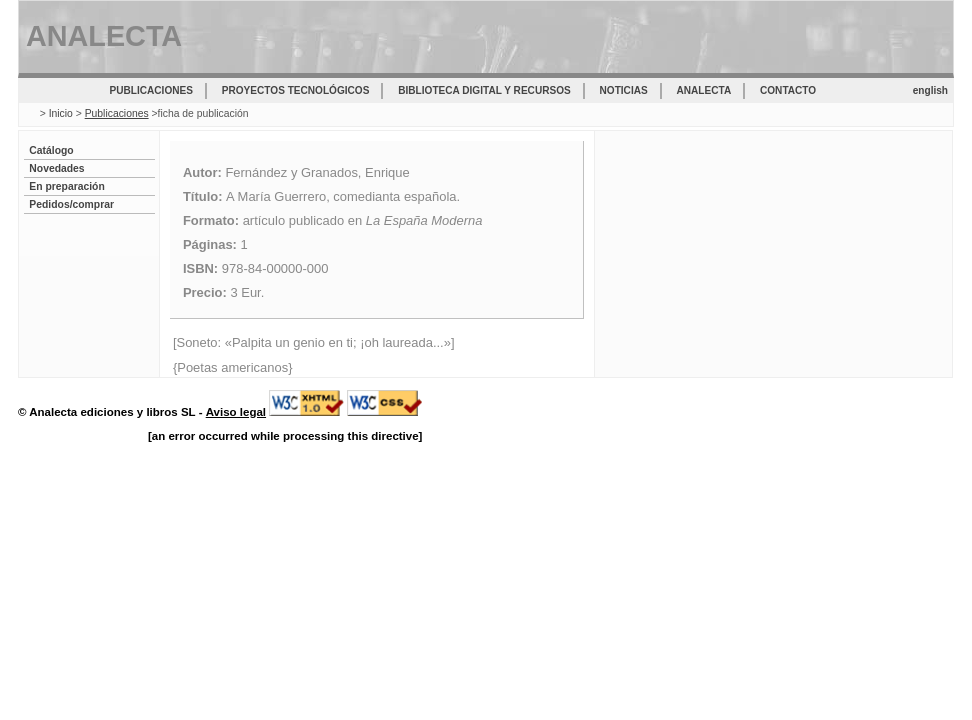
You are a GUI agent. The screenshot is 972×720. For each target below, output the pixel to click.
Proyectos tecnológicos (296, 90)
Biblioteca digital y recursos (484, 90)
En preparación (66, 186)
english (930, 90)
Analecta (704, 90)
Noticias (624, 90)
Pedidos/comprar (71, 204)
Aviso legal (236, 412)
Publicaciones (151, 90)
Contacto (788, 90)
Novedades (56, 168)
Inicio (61, 113)
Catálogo (51, 150)
